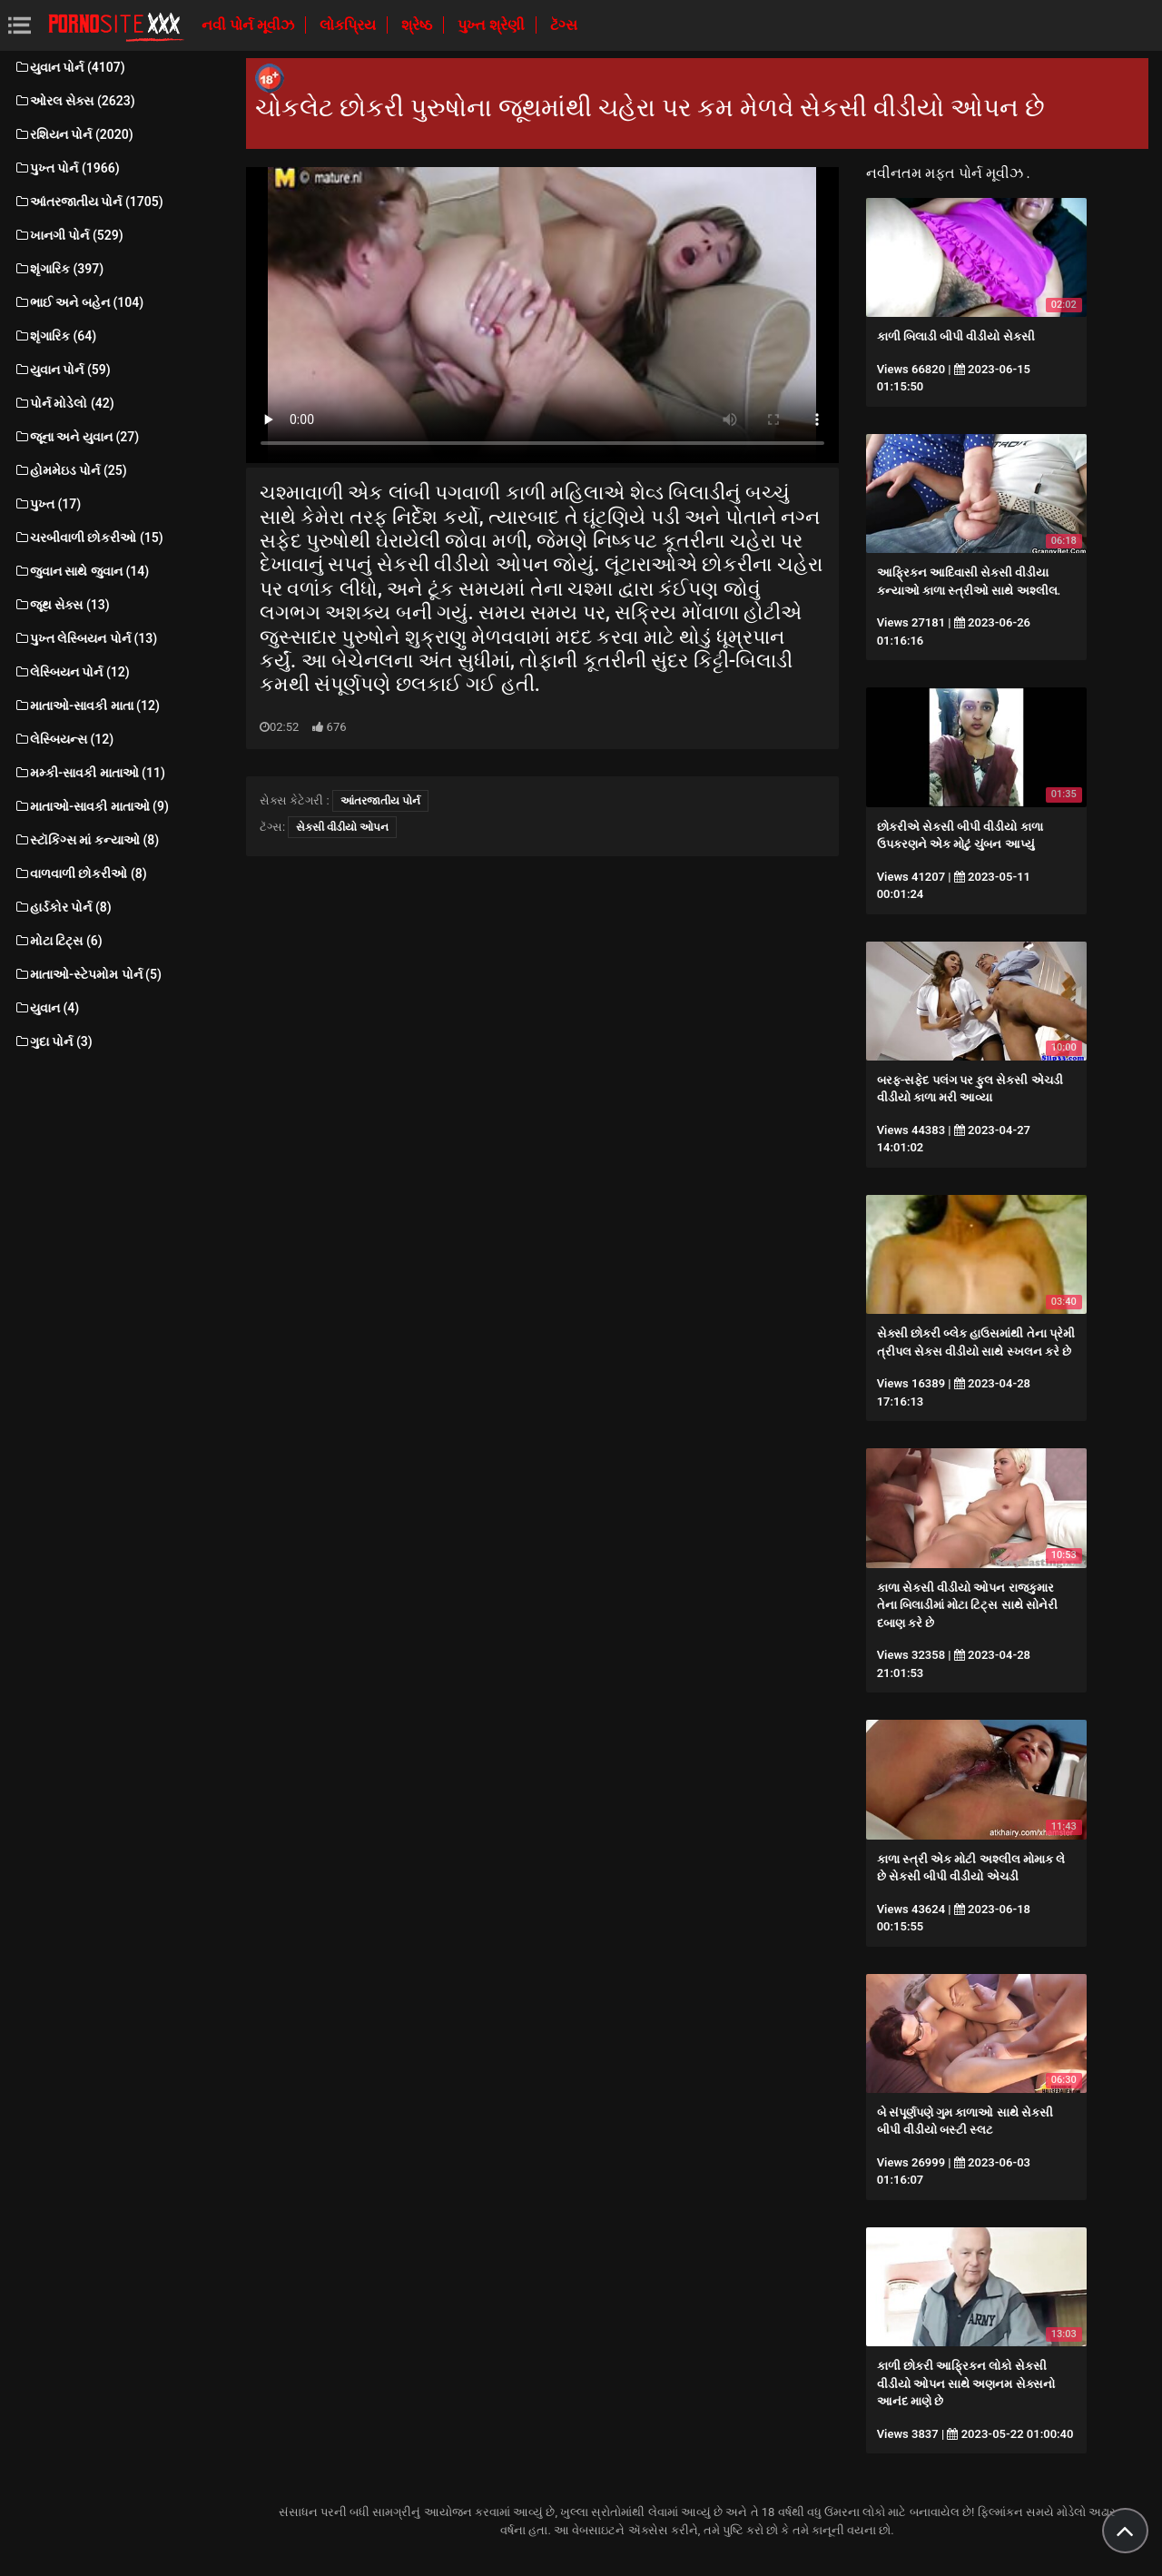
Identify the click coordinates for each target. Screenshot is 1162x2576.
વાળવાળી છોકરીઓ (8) (80, 873)
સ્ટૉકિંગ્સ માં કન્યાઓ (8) (86, 840)
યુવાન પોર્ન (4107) (69, 67)
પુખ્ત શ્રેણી (493, 25)
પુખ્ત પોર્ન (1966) (67, 168)
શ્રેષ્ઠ (418, 25)
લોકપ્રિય (349, 25)
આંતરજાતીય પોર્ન (380, 801)
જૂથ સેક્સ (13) (62, 604)
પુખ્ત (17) (47, 504)
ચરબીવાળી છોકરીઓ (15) (88, 537)
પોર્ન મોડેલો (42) (64, 403)
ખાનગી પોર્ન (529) (68, 235)
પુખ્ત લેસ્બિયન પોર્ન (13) (85, 638)
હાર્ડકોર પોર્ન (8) (63, 907)
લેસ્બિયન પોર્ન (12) (72, 672)
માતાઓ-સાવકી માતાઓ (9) (91, 806)
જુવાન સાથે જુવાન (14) (81, 571)
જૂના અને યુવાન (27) (76, 436)
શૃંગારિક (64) (55, 336)
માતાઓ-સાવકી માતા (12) (87, 705)
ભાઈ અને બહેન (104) (78, 302)
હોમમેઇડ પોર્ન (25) (70, 470)
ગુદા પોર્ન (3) (53, 1041)
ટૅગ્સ (563, 25)
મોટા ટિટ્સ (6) (58, 940)
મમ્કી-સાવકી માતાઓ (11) (89, 772)
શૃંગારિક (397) (58, 269)
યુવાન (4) (46, 1008)
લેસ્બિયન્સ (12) (63, 739)
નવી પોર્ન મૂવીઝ (250, 25)
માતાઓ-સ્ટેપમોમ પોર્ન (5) (88, 974)
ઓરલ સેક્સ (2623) (74, 101)
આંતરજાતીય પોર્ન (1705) (88, 201)
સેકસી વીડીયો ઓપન (342, 827)
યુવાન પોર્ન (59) (62, 369)
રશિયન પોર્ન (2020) (73, 134)
